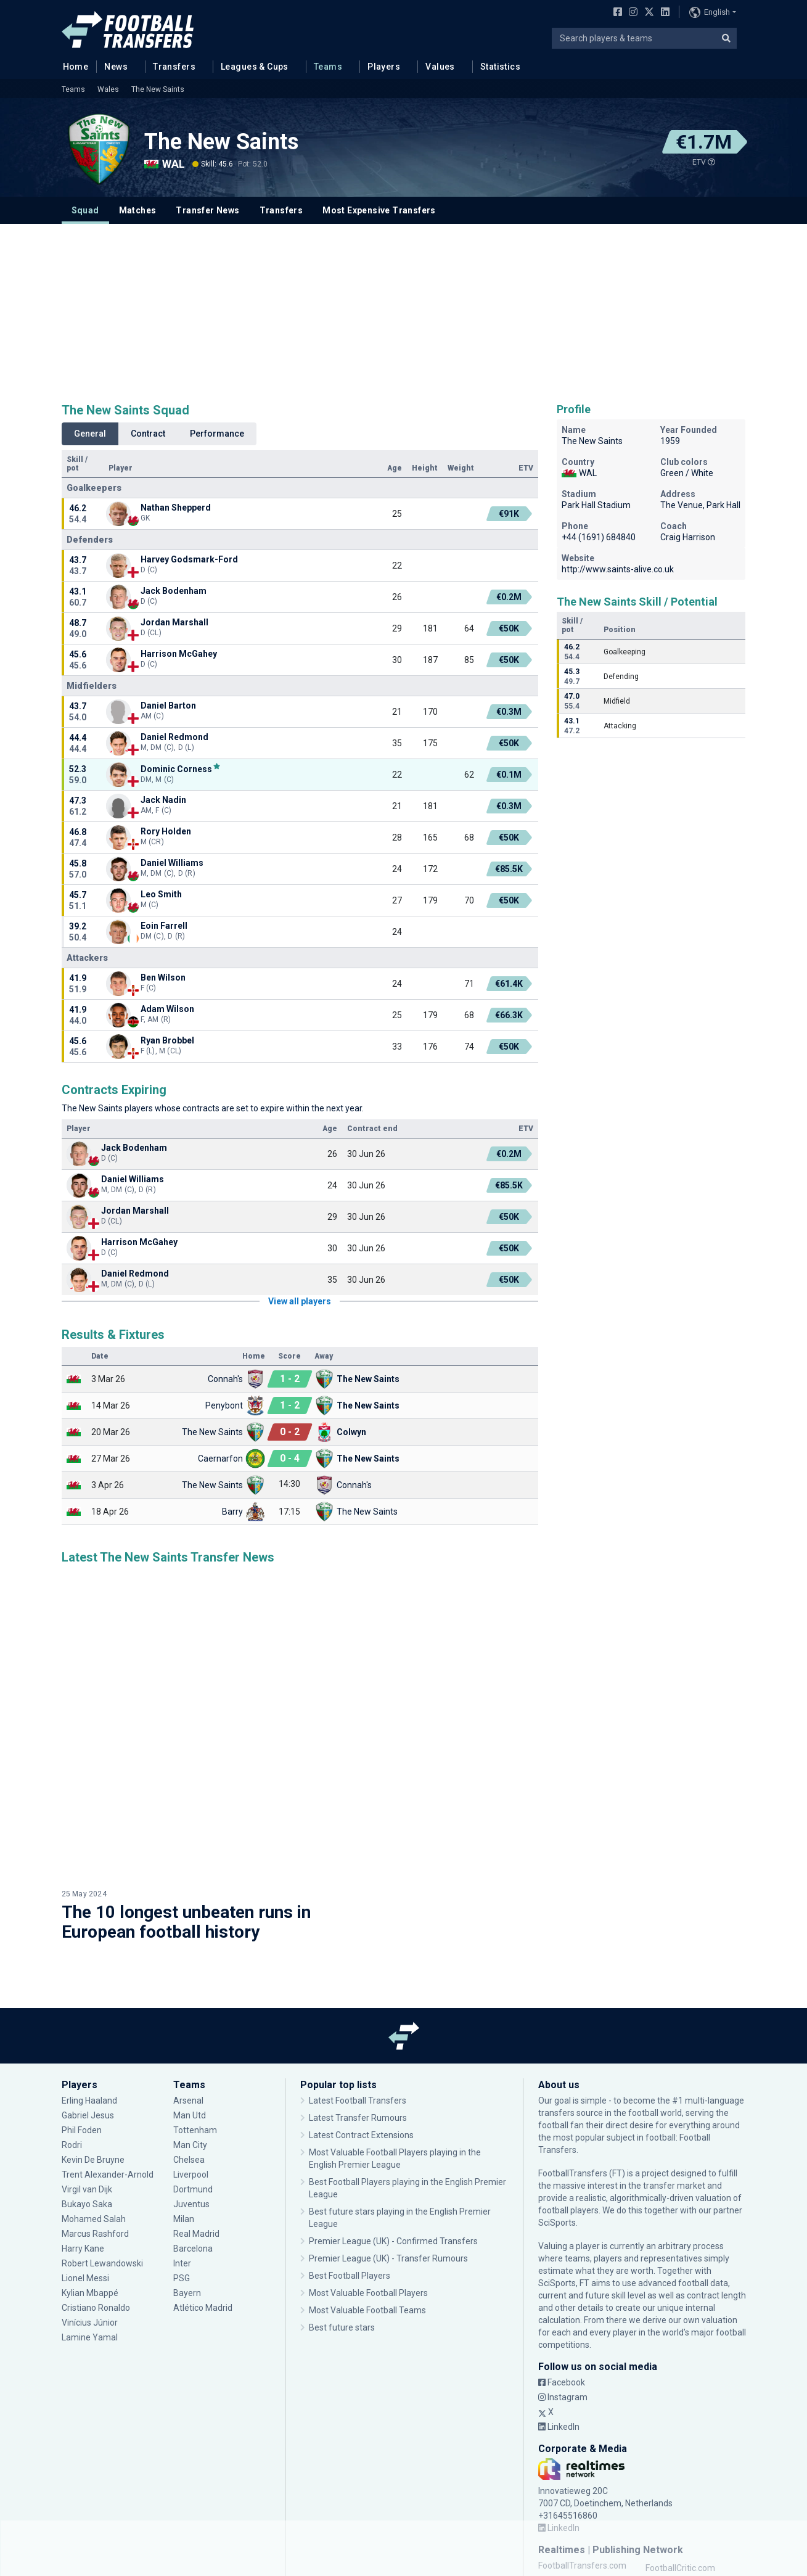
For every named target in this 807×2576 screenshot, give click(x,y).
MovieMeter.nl (565, 2481)
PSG (181, 2162)
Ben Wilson (163, 977)
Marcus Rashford (95, 2117)
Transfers (174, 67)
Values (440, 67)
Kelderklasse (670, 2496)
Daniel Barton (168, 705)
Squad (85, 210)
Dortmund (193, 2073)
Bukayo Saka (87, 2087)
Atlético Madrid (202, 2191)
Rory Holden (166, 831)
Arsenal (188, 1984)
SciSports (557, 2106)
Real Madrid (196, 2117)
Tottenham (195, 2013)
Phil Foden (82, 2013)
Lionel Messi (86, 2162)
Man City (190, 2028)
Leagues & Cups (255, 67)
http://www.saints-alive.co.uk (618, 569)
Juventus (191, 2087)
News (116, 67)
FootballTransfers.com (582, 2449)
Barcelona (193, 2132)
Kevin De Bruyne (93, 2043)
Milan (183, 2102)
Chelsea (189, 2043)
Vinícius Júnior (90, 2206)
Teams (328, 67)
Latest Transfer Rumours (358, 2001)
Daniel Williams (172, 862)
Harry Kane (83, 2132)
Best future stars (342, 2211)
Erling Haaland (89, 1984)
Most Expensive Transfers (379, 210)
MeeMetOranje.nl (679, 2511)
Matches (138, 210)
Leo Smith (161, 894)
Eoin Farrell (164, 925)
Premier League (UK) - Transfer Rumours (388, 2142)
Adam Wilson (167, 1009)
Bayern (187, 2176)
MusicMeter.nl (672, 2481)
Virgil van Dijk (87, 2073)
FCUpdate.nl (561, 2466)
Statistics (500, 67)
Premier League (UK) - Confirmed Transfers (393, 2125)
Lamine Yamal (90, 2221)
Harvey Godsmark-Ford (189, 559)
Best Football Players (349, 2159)
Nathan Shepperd (176, 507)
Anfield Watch (565, 2511)
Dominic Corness (176, 768)
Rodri (72, 2028)
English (709, 12)
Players (383, 67)
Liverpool (190, 2058)
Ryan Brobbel (167, 1040)
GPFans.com (669, 2466)
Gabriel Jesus (88, 1999)
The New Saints (157, 89)
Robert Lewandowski (102, 2147)
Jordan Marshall (174, 622)
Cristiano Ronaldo (96, 2191)
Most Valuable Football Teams (367, 2194)
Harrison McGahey (179, 653)
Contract (148, 433)
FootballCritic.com (680, 2451)
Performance (217, 433)
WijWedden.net (567, 2496)
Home (72, 66)
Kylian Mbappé (90, 2176)
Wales (108, 89)
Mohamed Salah (94, 2102)
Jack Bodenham (174, 590)
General (90, 433)
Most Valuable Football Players (368, 2176)
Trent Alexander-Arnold (108, 2058)
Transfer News (207, 210)
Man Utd (189, 1999)
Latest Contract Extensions (361, 2018)
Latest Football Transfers (357, 1984)
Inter (182, 2147)
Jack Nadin (163, 800)
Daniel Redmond (174, 737)
